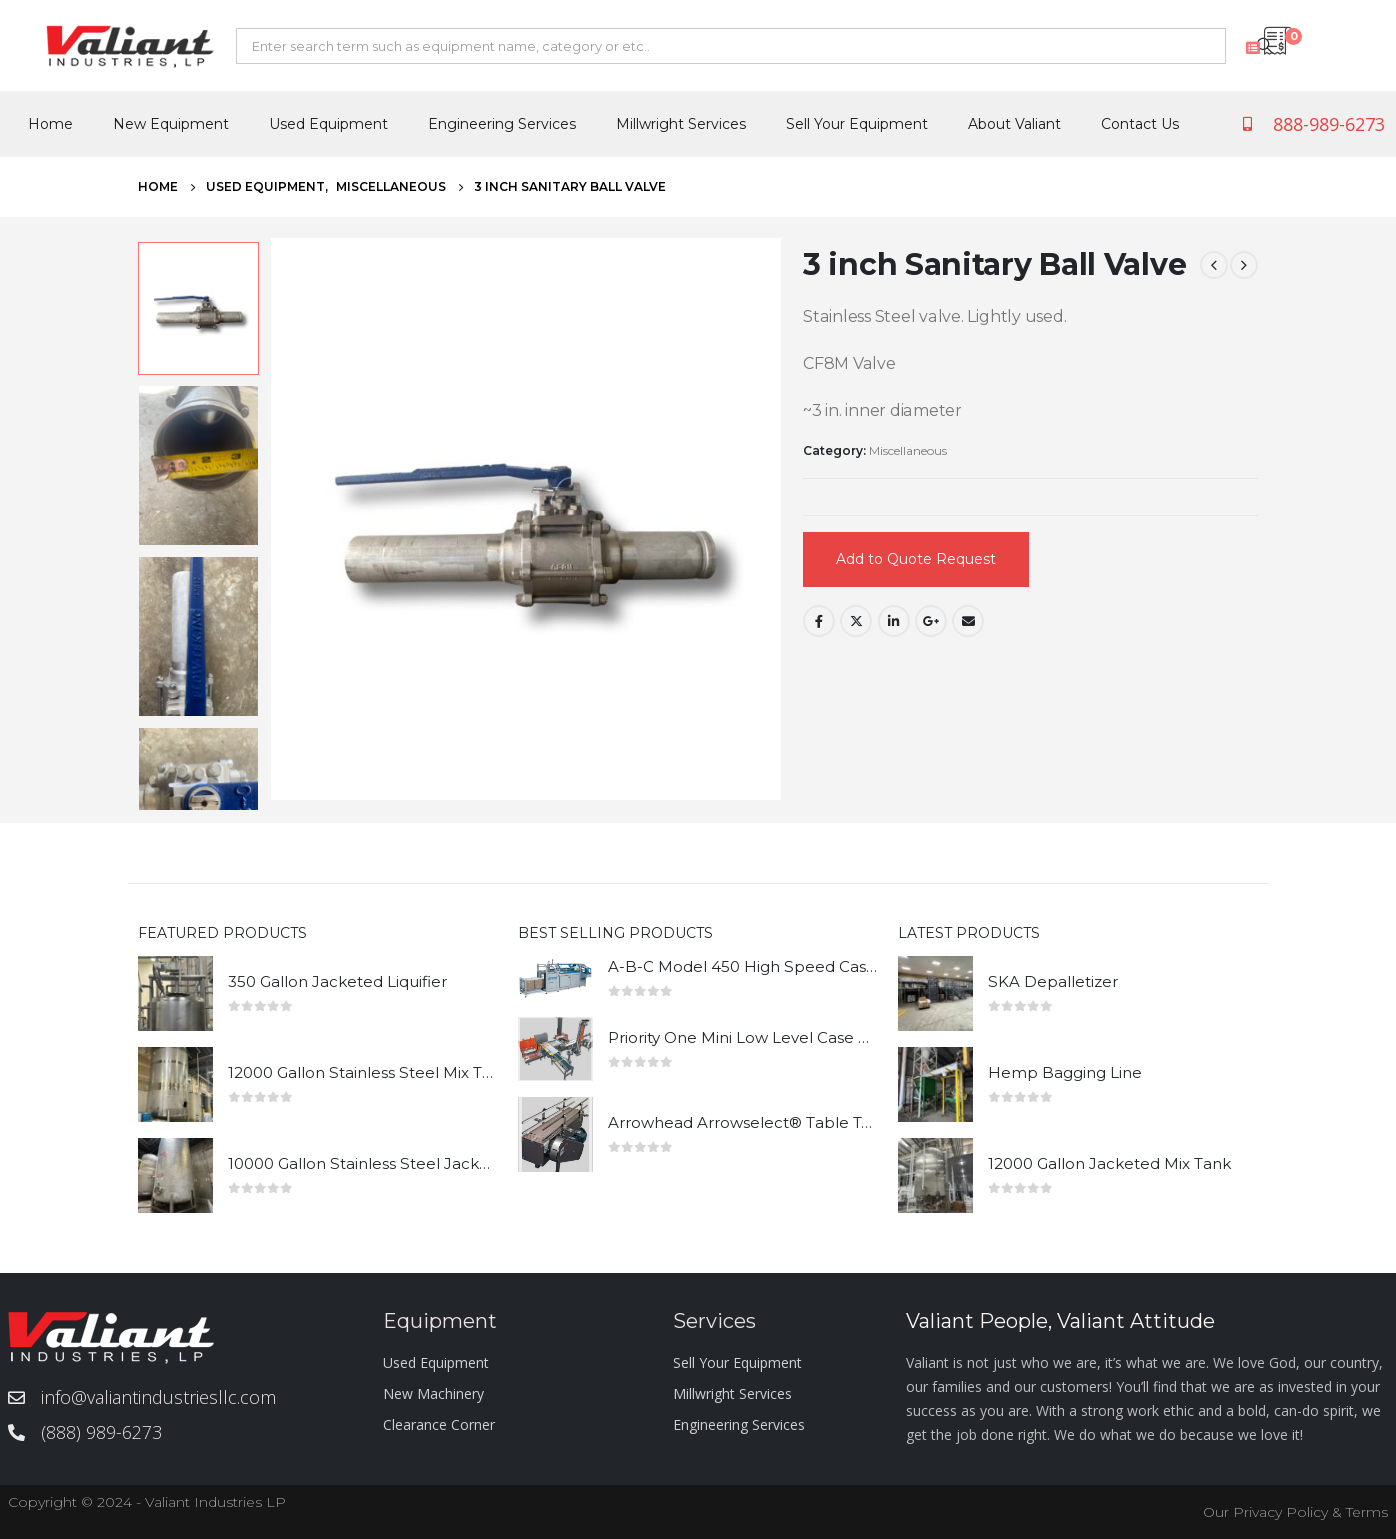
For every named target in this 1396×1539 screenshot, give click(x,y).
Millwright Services (681, 124)
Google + (931, 621)
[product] (175, 993)
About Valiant (1014, 124)
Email (968, 621)
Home (50, 124)
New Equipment (171, 124)
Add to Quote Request (916, 559)
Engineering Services (502, 124)
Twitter (856, 621)
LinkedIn (894, 621)
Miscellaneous (908, 450)
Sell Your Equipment (857, 124)
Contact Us (1140, 124)
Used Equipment (328, 124)
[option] (198, 308)
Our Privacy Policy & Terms (1295, 1512)
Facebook (819, 621)
